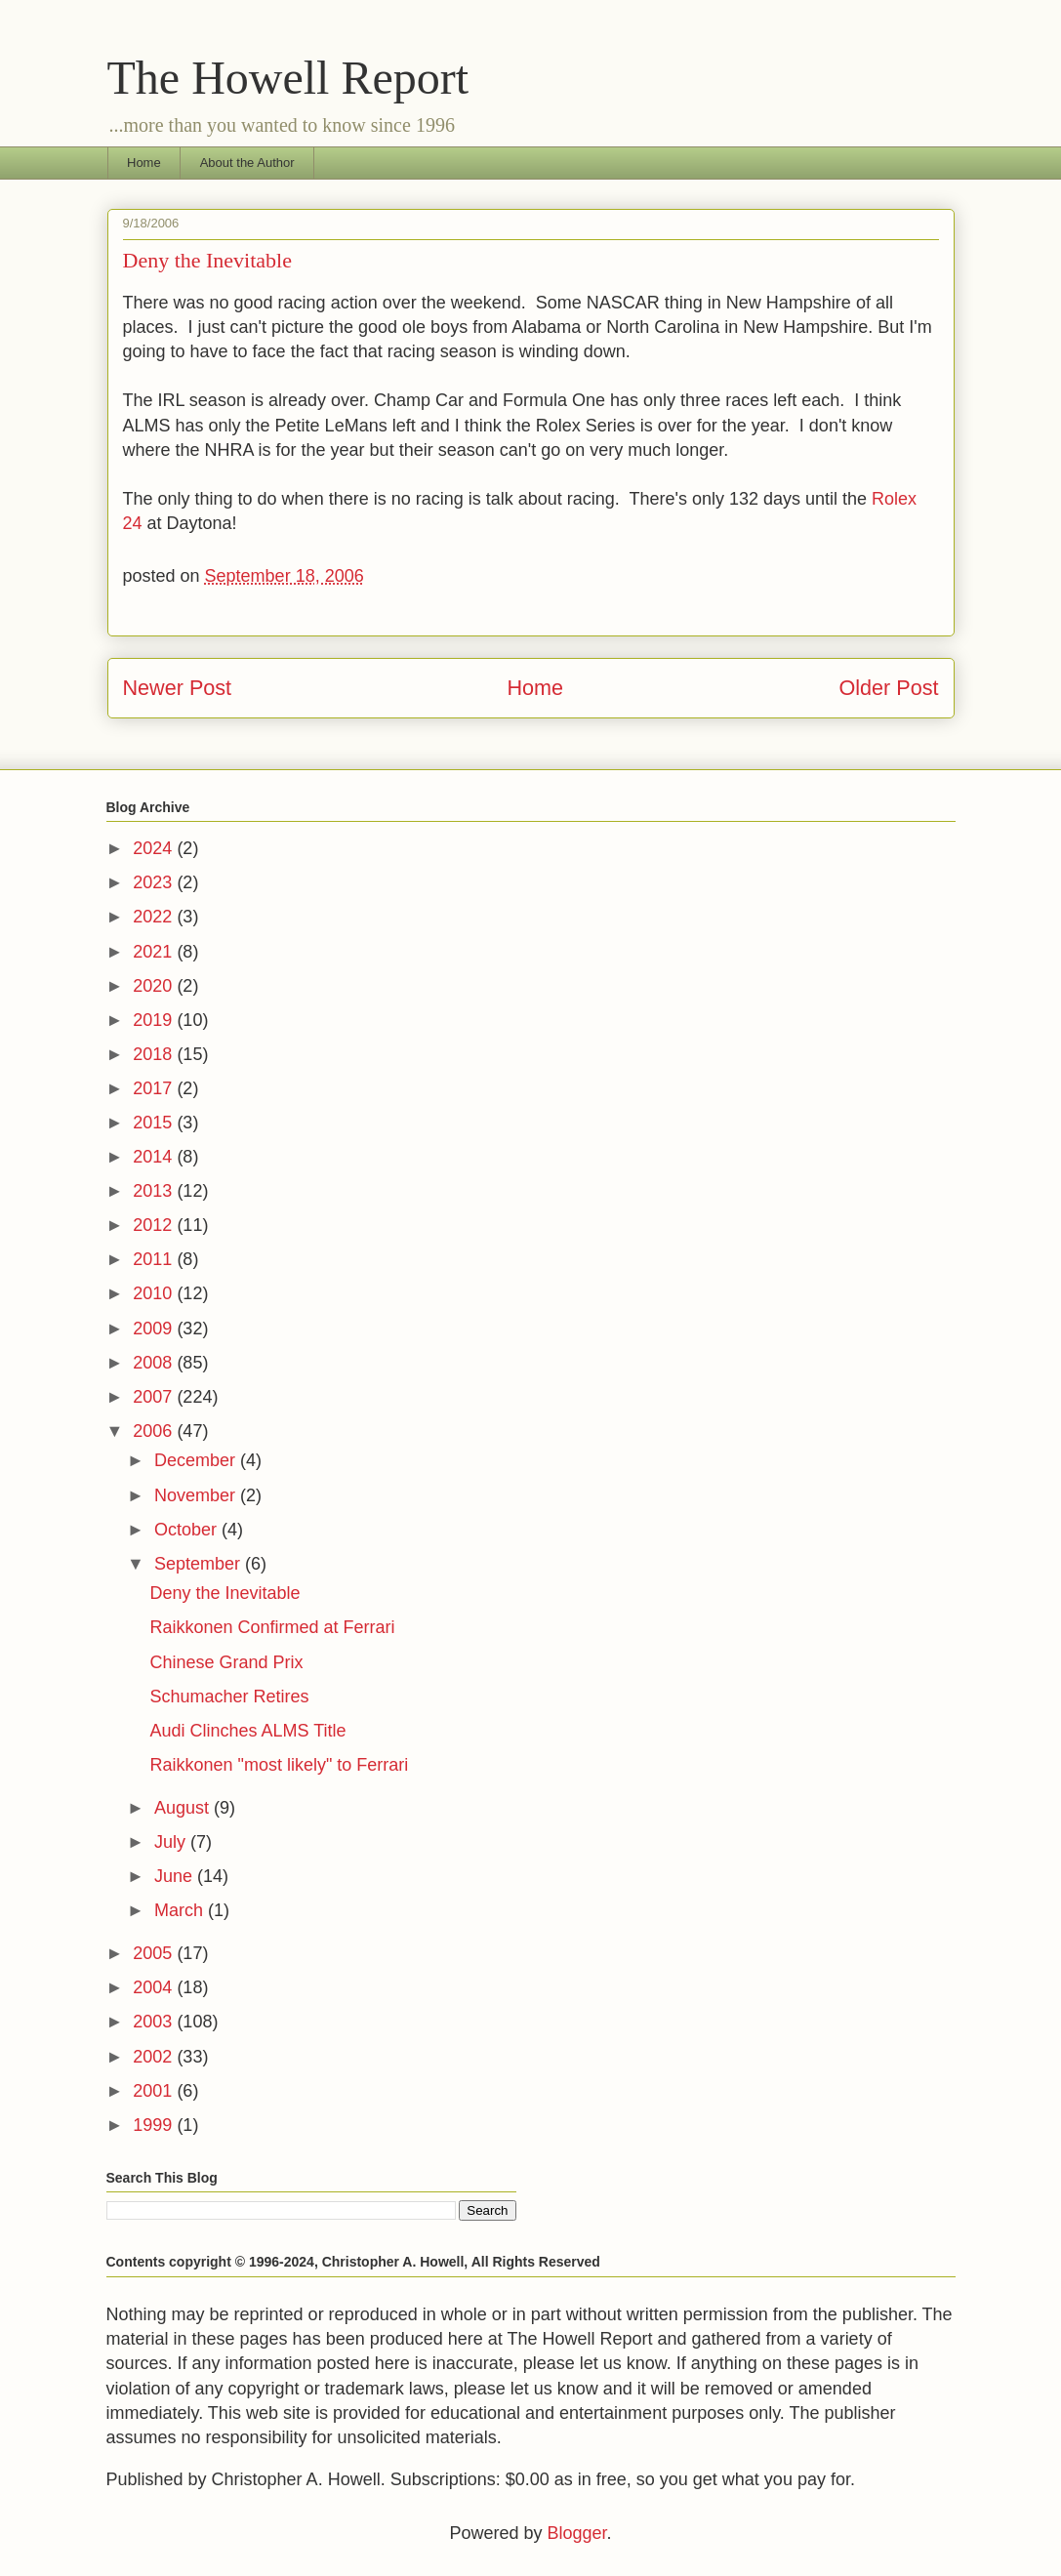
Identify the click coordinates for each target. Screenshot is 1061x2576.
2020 (155, 986)
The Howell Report (288, 77)
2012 (155, 1225)
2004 (155, 1987)
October (188, 1529)
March (181, 1910)
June (175, 1876)
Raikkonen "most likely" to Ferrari (278, 1765)
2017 (155, 1088)
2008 (155, 1362)
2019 (155, 1020)
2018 (155, 1054)
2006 (155, 1431)
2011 (155, 1259)
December (197, 1460)
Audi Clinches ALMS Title (247, 1730)
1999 (155, 2125)
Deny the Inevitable (224, 1593)
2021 (155, 951)
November (197, 1495)
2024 (155, 848)
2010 (155, 1293)
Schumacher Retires (228, 1696)
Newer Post (177, 687)
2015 (155, 1122)
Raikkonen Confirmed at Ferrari (271, 1627)
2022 (155, 916)
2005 (155, 1953)
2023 (155, 882)
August (184, 1808)
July (172, 1842)
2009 (155, 1328)
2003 (155, 2021)
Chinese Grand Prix (226, 1662)
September (199, 1564)
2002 (155, 2056)
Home (144, 162)
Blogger (576, 2533)
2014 (155, 1156)
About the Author (247, 162)
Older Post (888, 687)
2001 (155, 2091)
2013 (155, 1191)
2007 (155, 1397)
